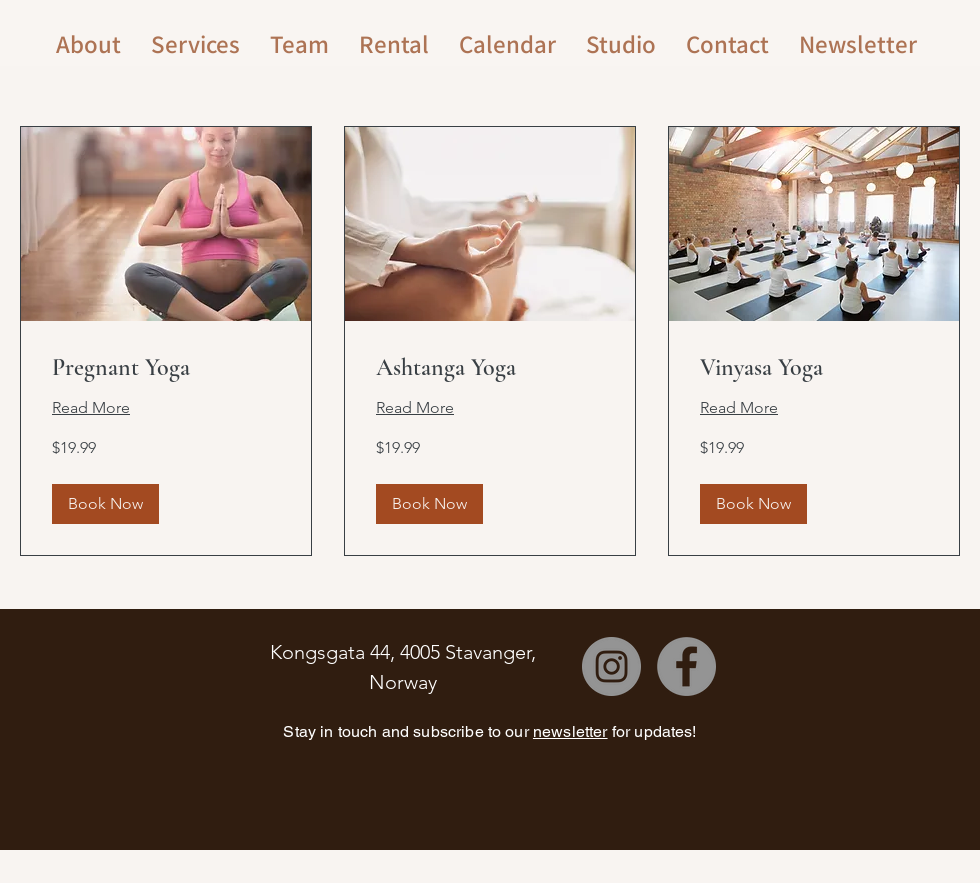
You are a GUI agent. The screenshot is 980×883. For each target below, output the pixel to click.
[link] (166, 368)
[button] (105, 504)
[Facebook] (686, 666)
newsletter (570, 731)
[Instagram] (611, 666)
